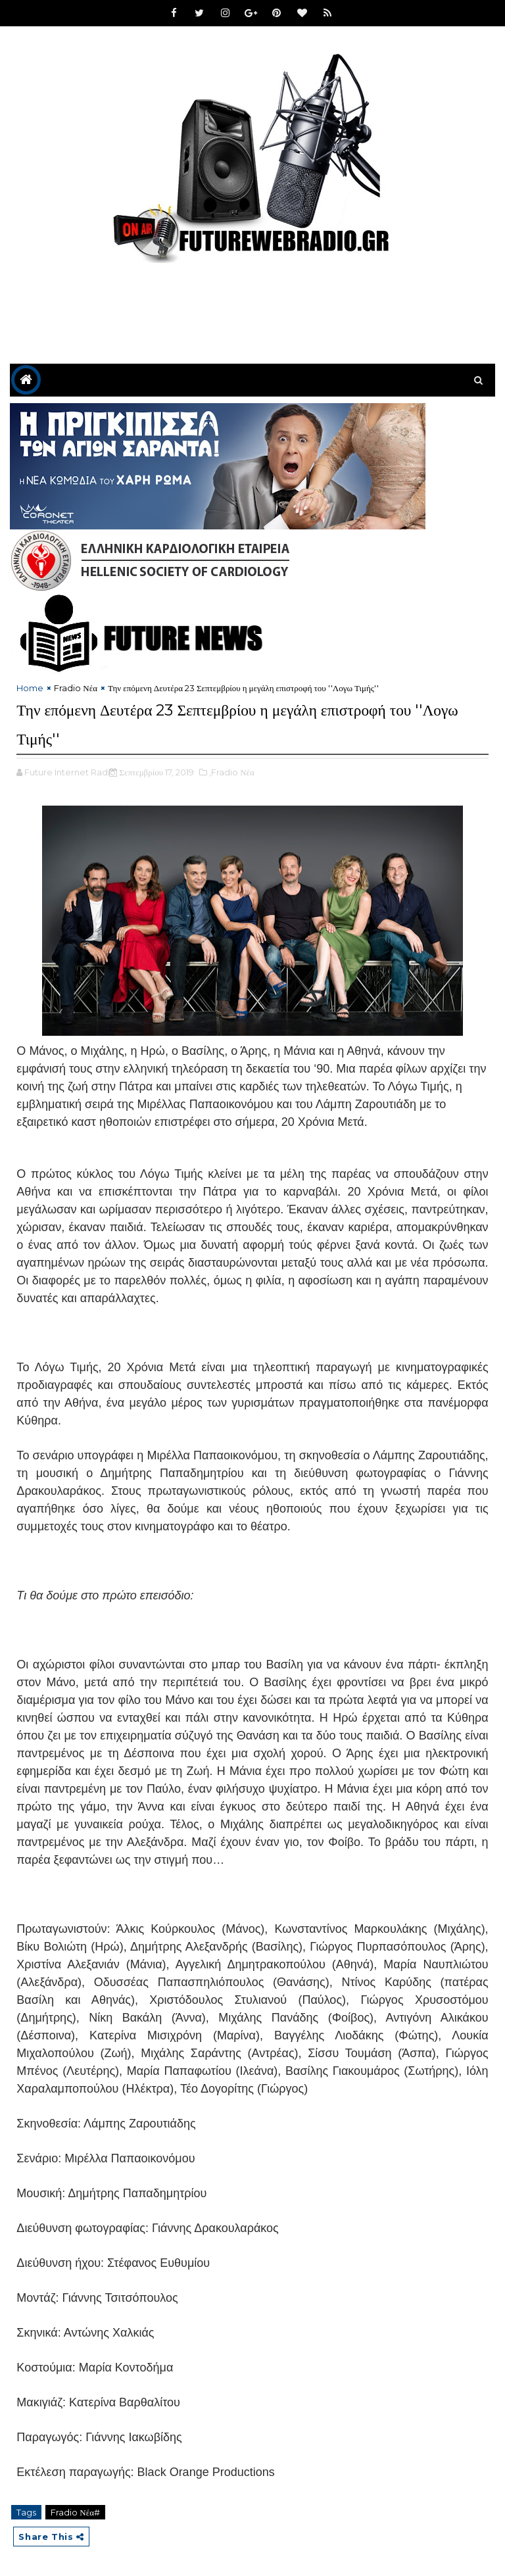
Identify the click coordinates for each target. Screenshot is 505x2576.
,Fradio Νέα (231, 768)
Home (29, 688)
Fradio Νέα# (75, 2508)
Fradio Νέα (75, 688)
